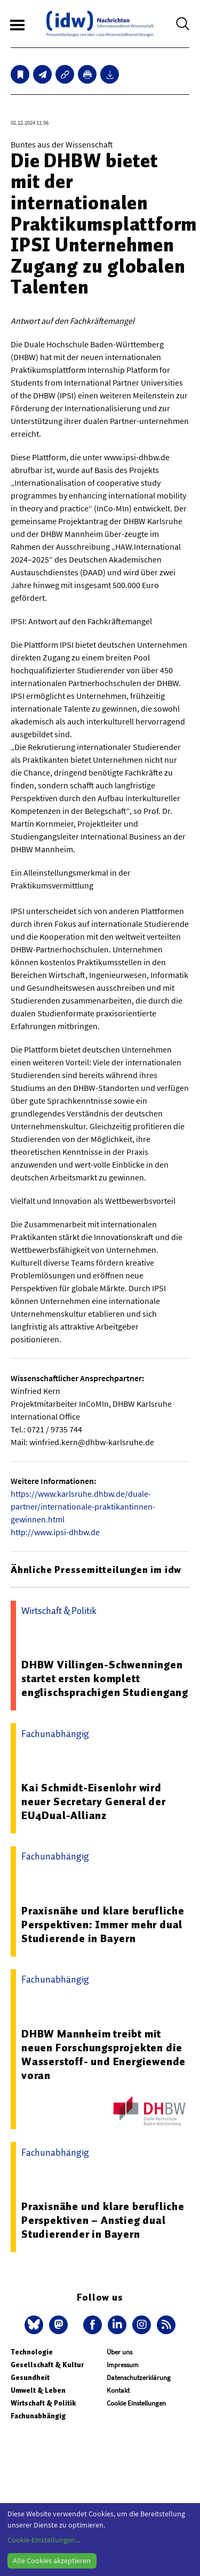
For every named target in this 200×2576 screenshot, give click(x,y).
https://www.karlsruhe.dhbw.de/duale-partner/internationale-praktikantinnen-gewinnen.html (83, 1506)
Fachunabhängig (38, 2416)
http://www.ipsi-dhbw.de (55, 1532)
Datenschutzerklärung (139, 2377)
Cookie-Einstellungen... (43, 2540)
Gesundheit (30, 2378)
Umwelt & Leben (38, 2390)
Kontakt (118, 2390)
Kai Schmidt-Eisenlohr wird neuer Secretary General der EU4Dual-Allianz (93, 1801)
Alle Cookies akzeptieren (52, 2560)
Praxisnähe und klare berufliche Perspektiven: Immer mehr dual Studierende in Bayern (103, 1924)
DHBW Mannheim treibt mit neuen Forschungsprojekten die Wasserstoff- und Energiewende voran (103, 2054)
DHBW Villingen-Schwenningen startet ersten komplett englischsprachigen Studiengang (104, 1678)
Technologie (32, 2352)
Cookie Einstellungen (136, 2403)
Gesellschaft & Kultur (47, 2365)
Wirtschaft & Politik (43, 2403)
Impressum (123, 2364)
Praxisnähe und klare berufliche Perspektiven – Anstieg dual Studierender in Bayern (103, 2220)
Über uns (119, 2352)
